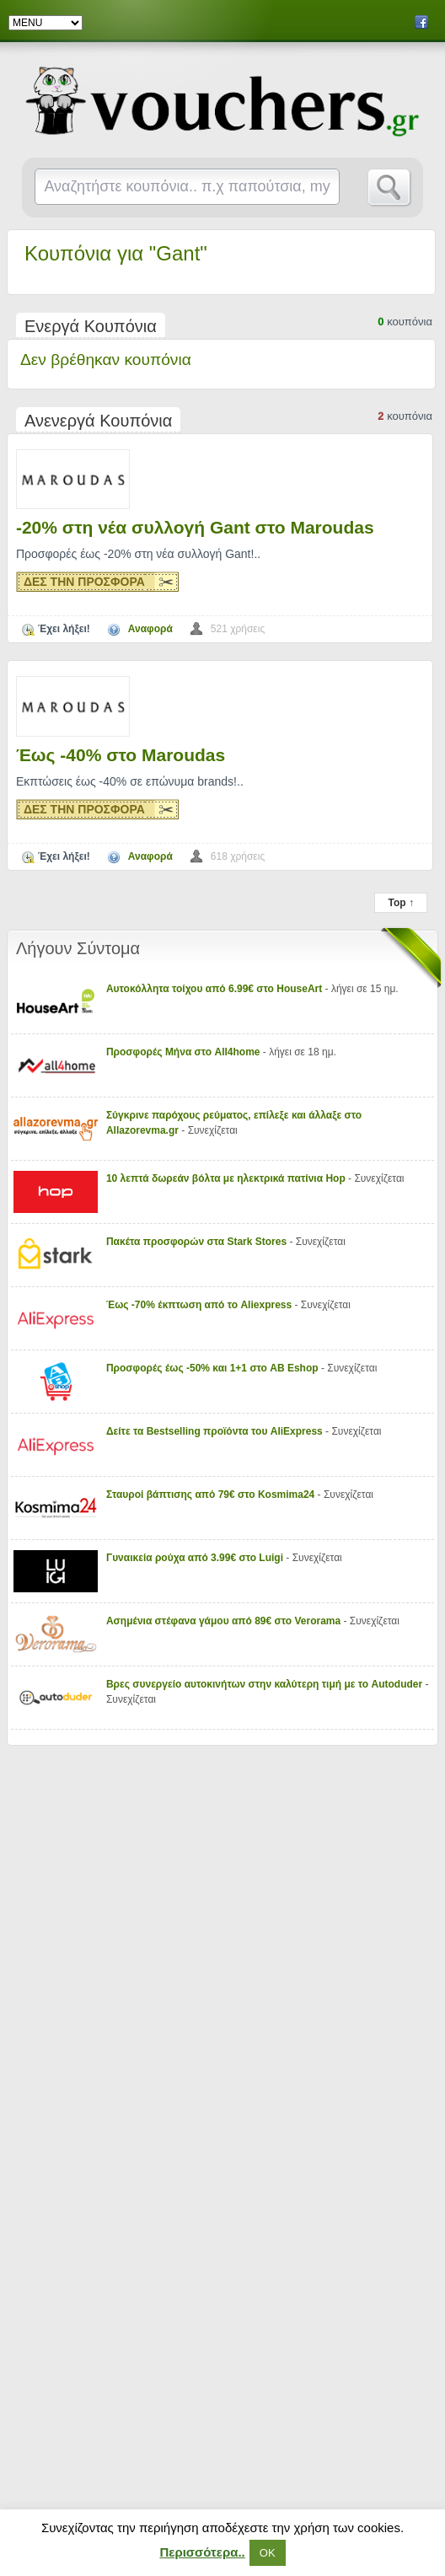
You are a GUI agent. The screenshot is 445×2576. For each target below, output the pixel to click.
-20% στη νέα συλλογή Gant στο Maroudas (195, 527)
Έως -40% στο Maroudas (120, 755)
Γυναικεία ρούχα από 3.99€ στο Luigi (194, 1558)
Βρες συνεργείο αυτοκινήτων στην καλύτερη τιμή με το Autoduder (264, 1684)
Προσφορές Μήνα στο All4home (183, 1052)
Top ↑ (400, 903)
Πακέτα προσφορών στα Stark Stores (196, 1242)
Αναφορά (150, 629)
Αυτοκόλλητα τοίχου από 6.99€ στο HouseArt (214, 989)
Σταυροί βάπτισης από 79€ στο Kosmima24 (210, 1494)
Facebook (421, 22)
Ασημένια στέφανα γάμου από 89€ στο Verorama (223, 1621)
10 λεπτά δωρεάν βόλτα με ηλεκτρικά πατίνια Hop (226, 1178)
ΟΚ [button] (268, 2552)
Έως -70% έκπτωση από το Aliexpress (199, 1305)
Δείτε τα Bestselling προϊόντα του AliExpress (214, 1431)
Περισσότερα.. (201, 2552)
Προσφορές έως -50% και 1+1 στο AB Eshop (212, 1368)
